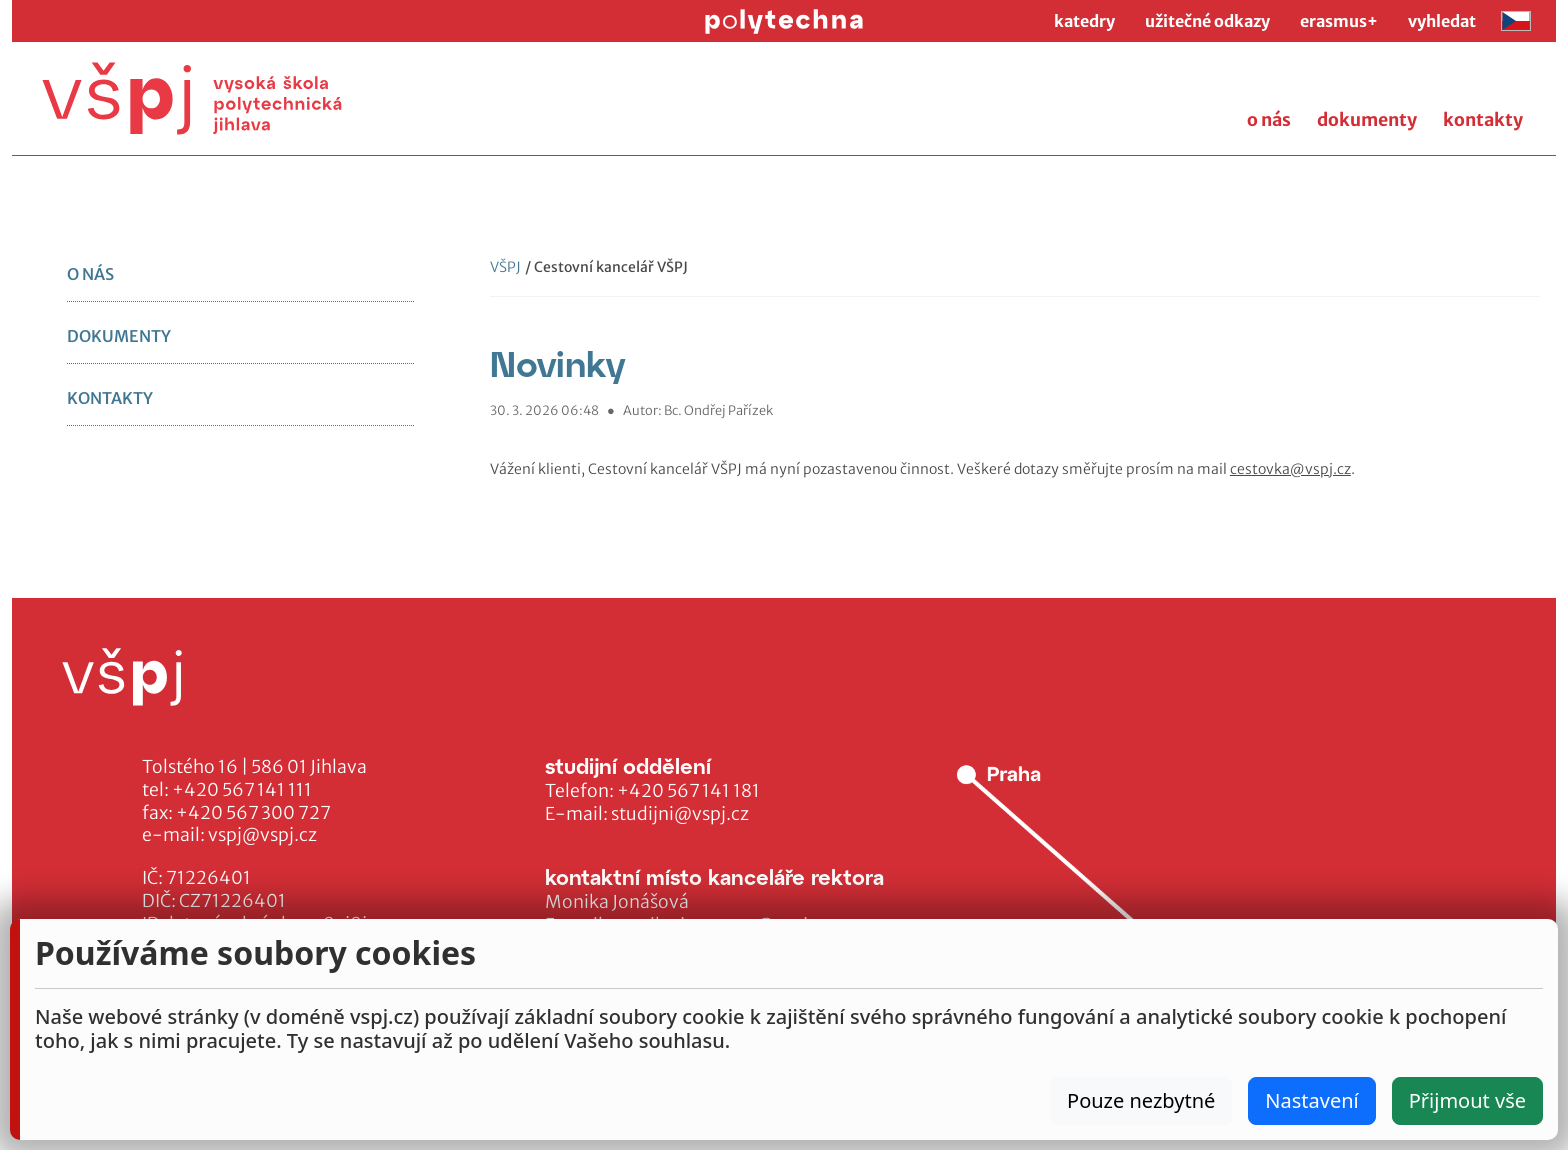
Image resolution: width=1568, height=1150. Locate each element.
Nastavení (1311, 1100)
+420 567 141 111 (242, 790)
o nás (1269, 120)
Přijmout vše (1467, 1100)
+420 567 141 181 (688, 791)
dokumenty (1367, 120)
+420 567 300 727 (253, 813)
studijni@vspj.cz (680, 814)
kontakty (1483, 120)
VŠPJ (505, 267)
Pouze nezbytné (1141, 1100)
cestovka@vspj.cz (1290, 469)
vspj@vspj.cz (262, 835)
